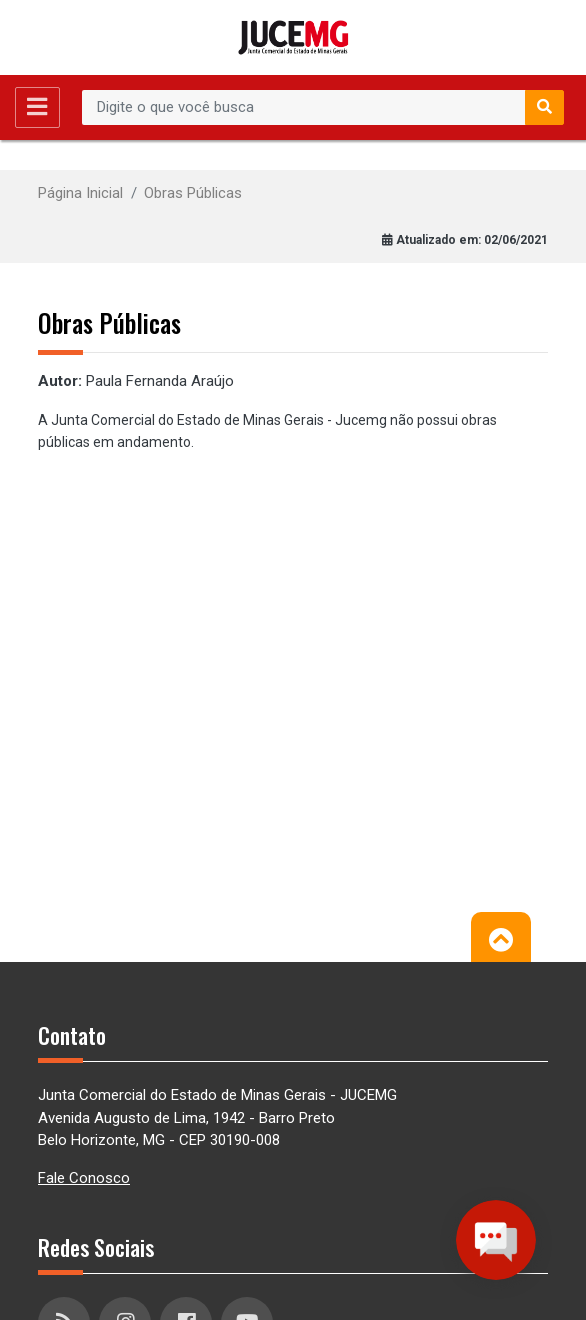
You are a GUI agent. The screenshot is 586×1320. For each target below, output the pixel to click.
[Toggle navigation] (37, 107)
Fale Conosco (84, 1178)
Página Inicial (80, 193)
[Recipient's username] (304, 108)
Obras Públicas (193, 193)
